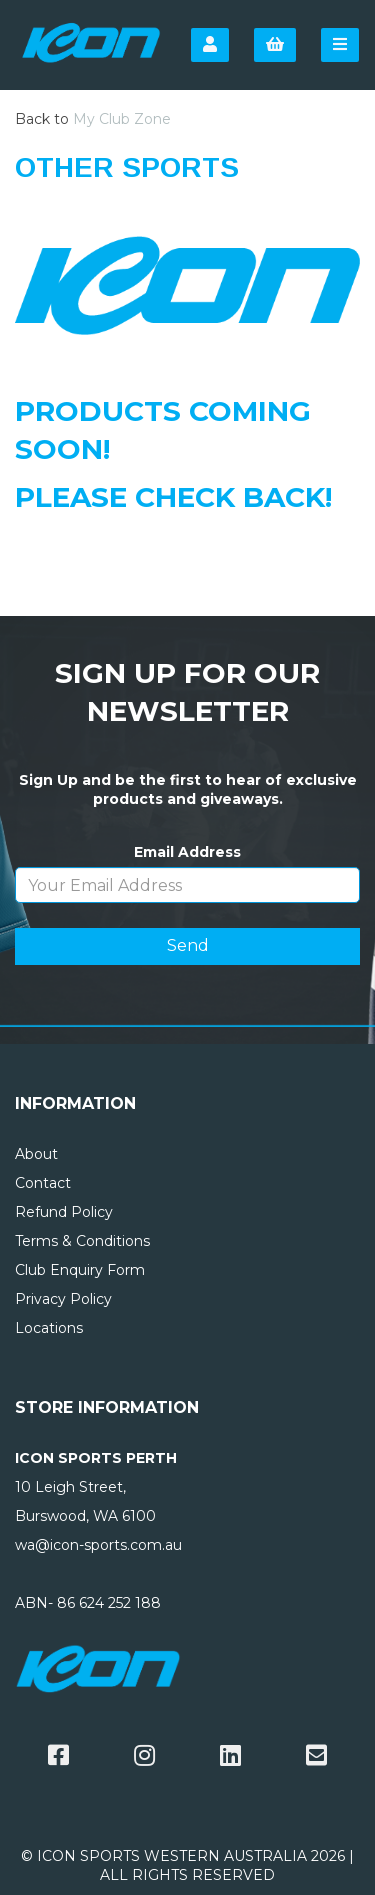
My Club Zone (122, 119)
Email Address (187, 852)
